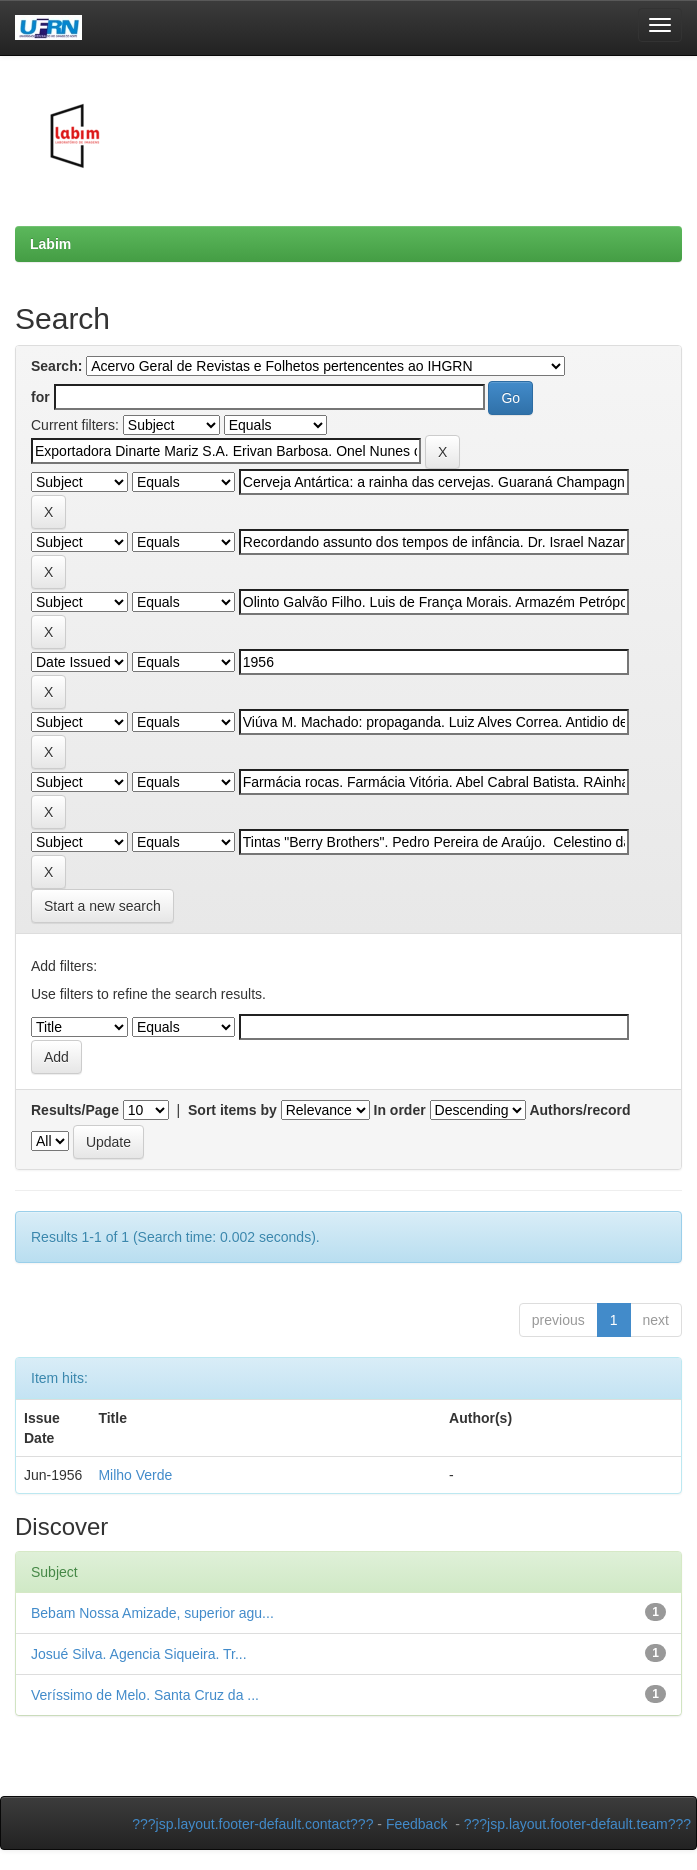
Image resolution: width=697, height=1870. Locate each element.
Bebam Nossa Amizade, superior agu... (152, 1613)
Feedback (416, 1824)
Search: (56, 366)
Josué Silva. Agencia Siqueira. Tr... (139, 1654)
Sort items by (232, 1110)
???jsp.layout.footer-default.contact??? (252, 1824)
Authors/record (579, 1110)
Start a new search (102, 906)
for (40, 397)
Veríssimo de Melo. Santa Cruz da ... (145, 1695)
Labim (50, 244)
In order (400, 1110)
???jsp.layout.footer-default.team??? (577, 1824)
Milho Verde (135, 1475)
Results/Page (75, 1110)
